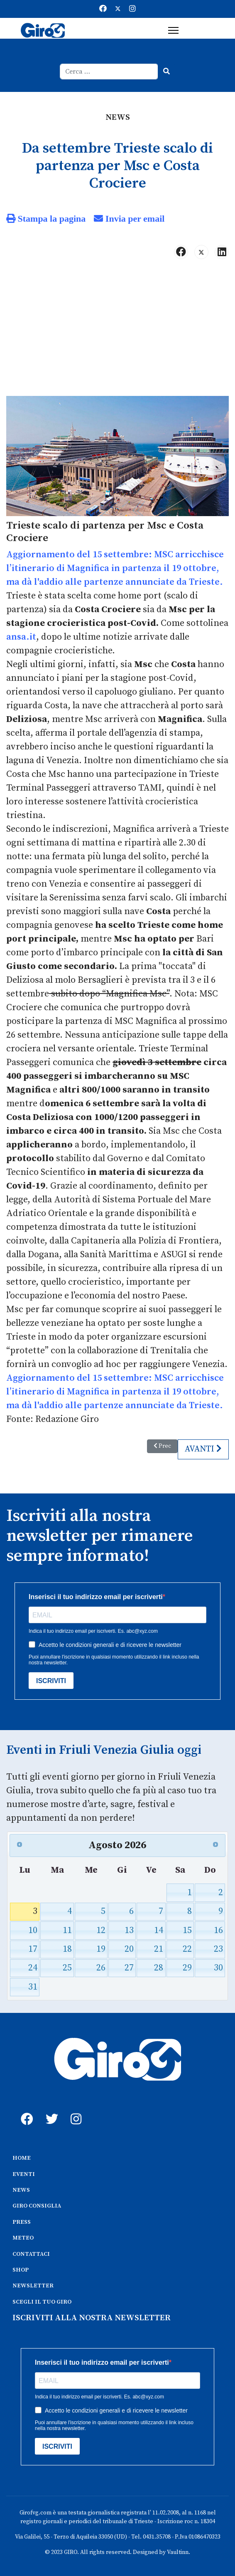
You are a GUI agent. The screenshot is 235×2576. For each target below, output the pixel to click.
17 (32, 1949)
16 (218, 1930)
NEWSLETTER (33, 2285)
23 (218, 1949)
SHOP (20, 2270)
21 (158, 1949)
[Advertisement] (117, 331)
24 (32, 1967)
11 (67, 1930)
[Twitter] (118, 9)
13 (129, 1930)
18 (67, 1949)
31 (32, 1987)
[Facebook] (103, 9)
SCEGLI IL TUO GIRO (41, 2302)
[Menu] (173, 30)
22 (187, 1949)
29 (187, 1967)
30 (218, 1967)
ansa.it (21, 637)
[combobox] (109, 71)
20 (129, 1949)
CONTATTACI (31, 2254)
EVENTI (23, 2174)
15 (187, 1930)
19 (100, 1949)
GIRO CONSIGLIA (36, 2206)
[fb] (25, 2109)
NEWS (21, 2190)
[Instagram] (132, 9)
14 (158, 1930)
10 (32, 1930)
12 (100, 1930)
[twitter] (50, 2109)
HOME (21, 2158)
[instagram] (75, 2109)
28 (158, 1967)
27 (129, 1967)
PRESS (21, 2222)
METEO (23, 2238)
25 (67, 1967)
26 (100, 1967)
